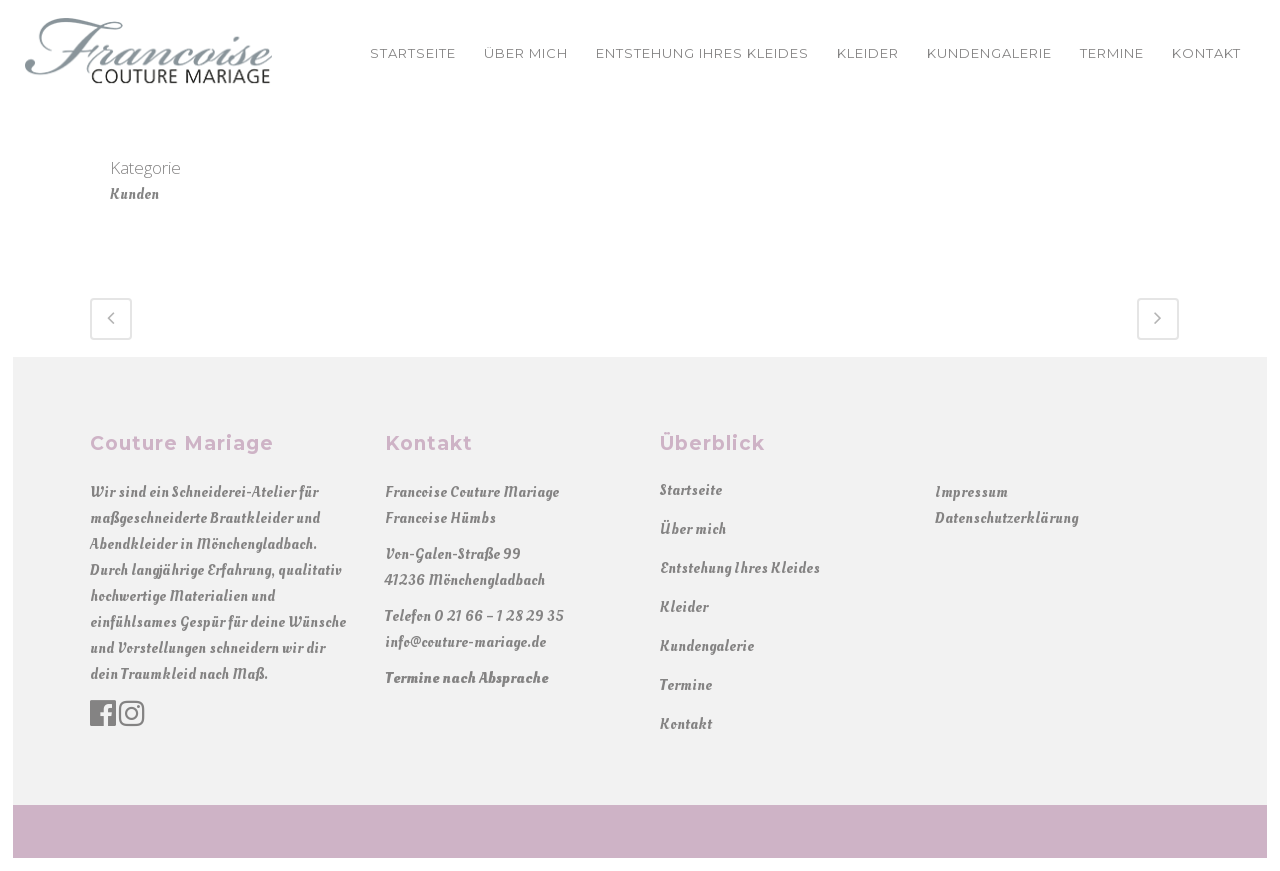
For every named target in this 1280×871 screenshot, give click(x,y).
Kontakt (686, 724)
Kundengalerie (707, 646)
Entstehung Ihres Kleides (740, 568)
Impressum (971, 492)
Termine (686, 685)
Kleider (684, 607)
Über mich (693, 529)
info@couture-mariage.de (465, 642)
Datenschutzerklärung (1006, 518)
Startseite (691, 490)
